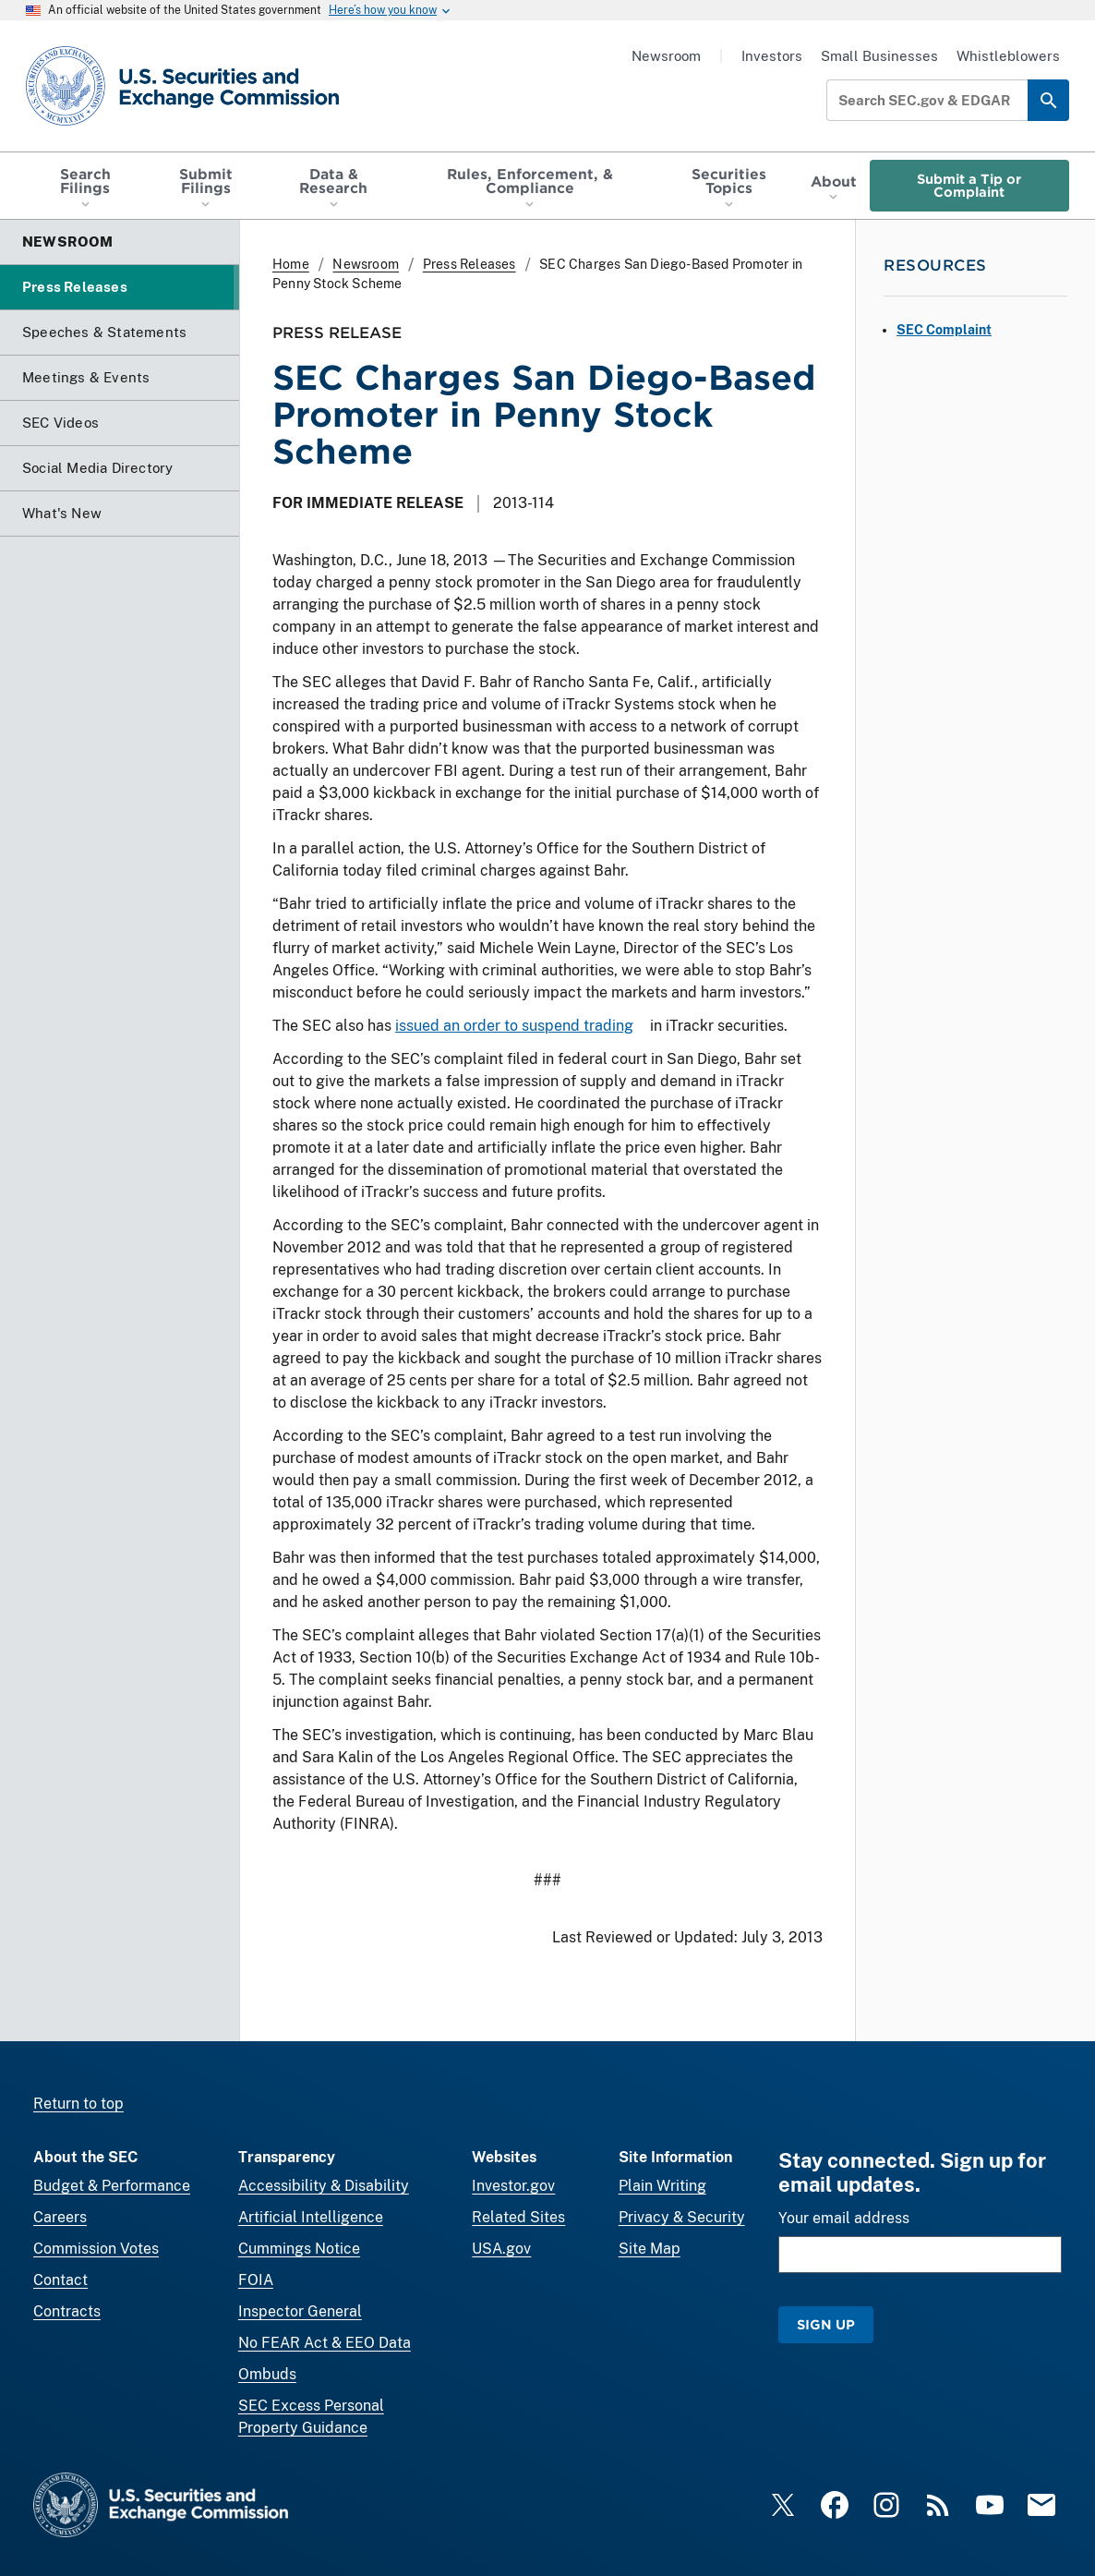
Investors (771, 56)
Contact (60, 2280)
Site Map (649, 2248)
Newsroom (666, 56)
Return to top (78, 2103)
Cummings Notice (299, 2248)
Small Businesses (879, 56)
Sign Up (826, 2324)
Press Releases (469, 264)
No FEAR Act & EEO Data (324, 2343)
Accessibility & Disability (323, 2186)
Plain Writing (662, 2186)
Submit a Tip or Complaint (969, 185)
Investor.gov (513, 2186)
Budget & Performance (111, 2186)
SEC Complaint (944, 329)
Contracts (67, 2311)
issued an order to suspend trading (514, 1025)
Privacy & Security (682, 2217)
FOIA (255, 2280)
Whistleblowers (1008, 56)
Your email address (843, 2218)
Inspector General (300, 2311)
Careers (60, 2217)
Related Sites (518, 2217)
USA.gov (501, 2248)
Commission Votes (96, 2248)
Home (290, 264)
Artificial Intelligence (310, 2217)
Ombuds (267, 2374)
